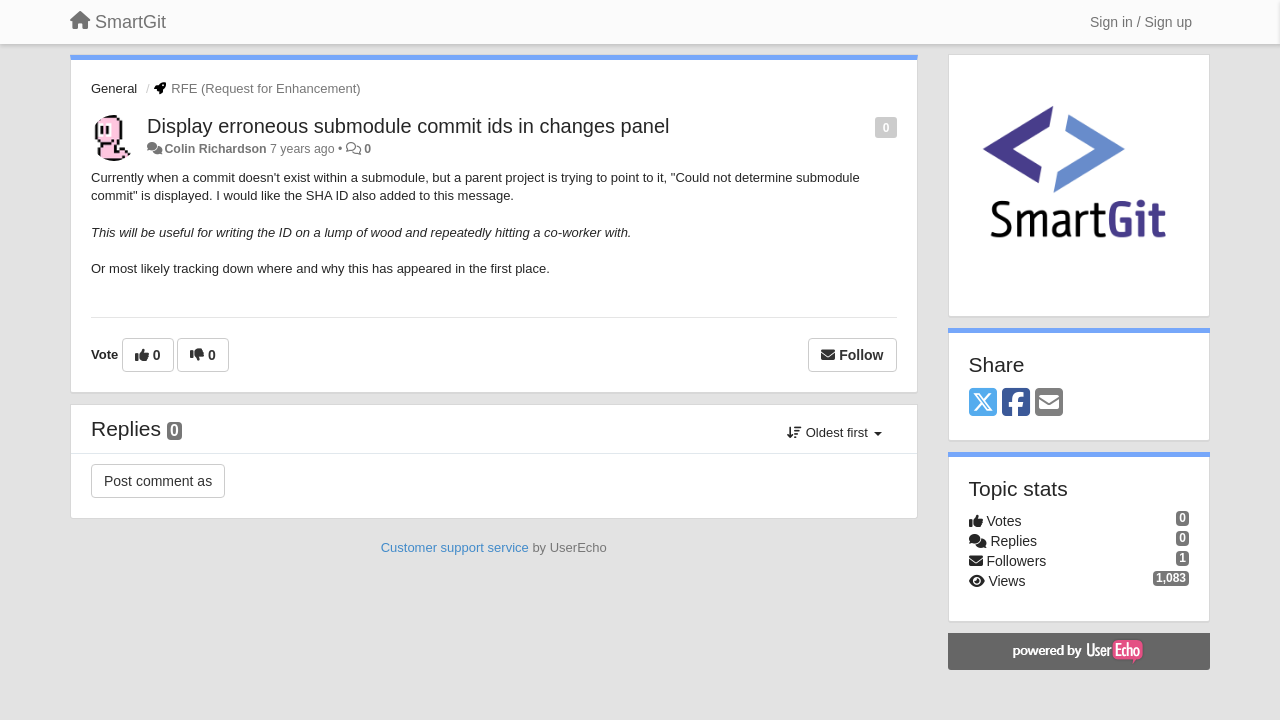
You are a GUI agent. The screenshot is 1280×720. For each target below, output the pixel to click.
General (114, 88)
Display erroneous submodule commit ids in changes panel (408, 126)
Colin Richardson (215, 149)
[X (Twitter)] (983, 403)
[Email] (1049, 403)
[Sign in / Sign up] (1141, 22)
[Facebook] (1016, 403)
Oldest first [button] (834, 432)
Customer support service (455, 547)
